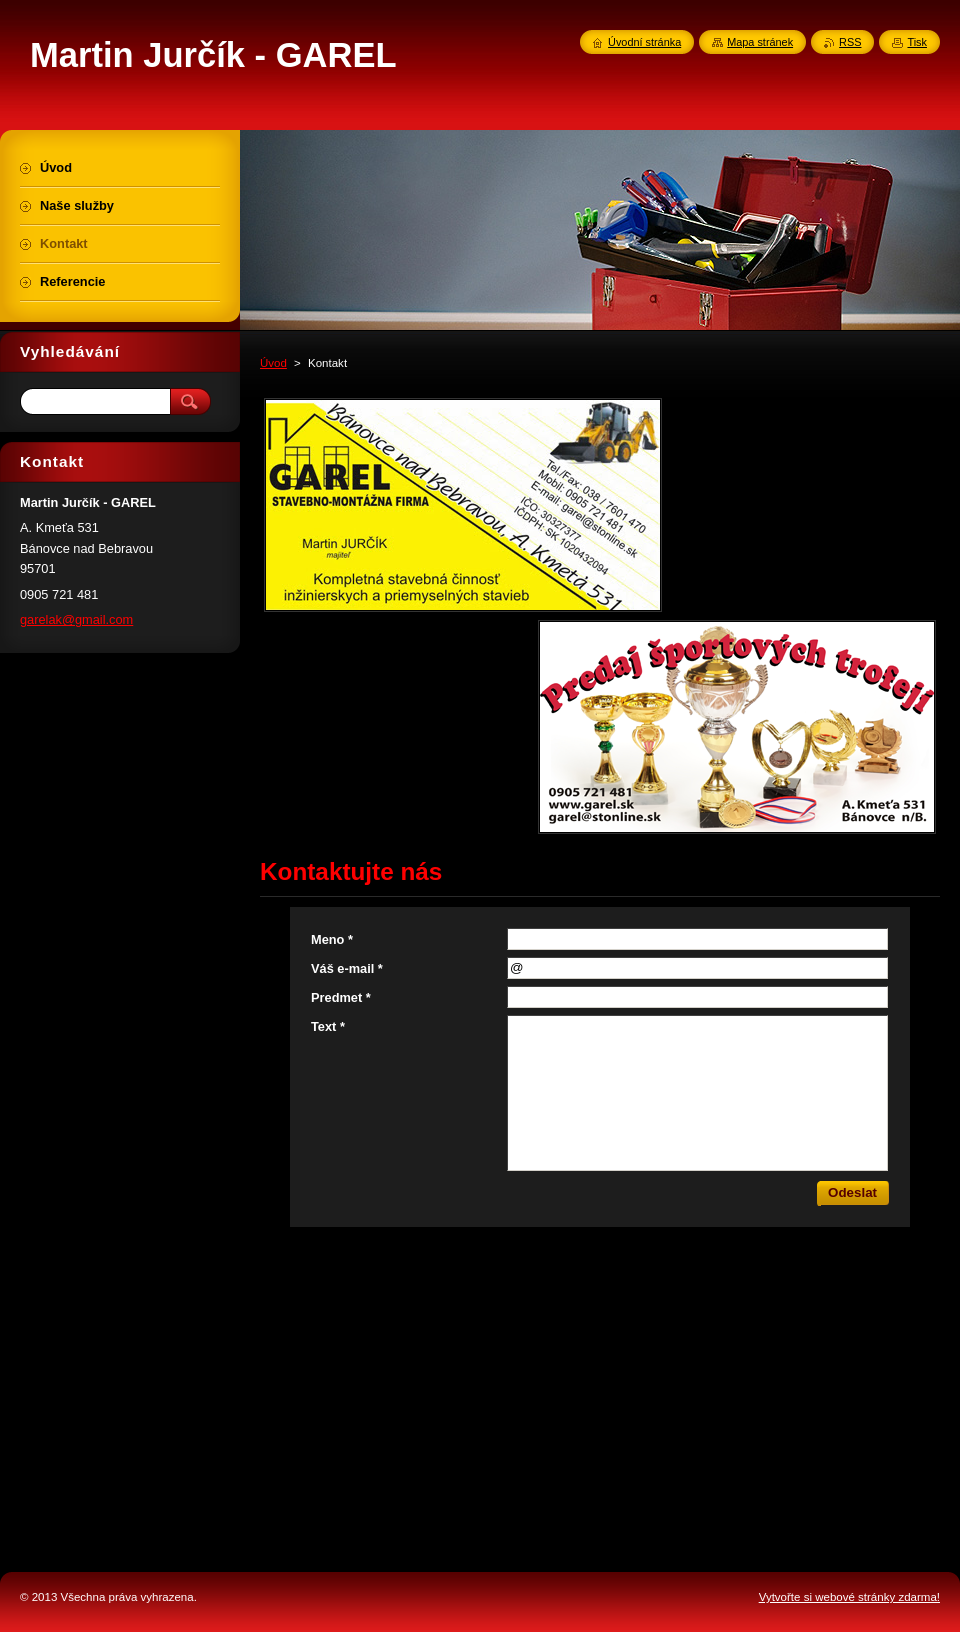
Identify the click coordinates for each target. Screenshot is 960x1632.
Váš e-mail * (347, 968)
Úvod (273, 363)
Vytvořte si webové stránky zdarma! (849, 1597)
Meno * (332, 939)
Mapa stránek (760, 42)
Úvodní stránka (644, 42)
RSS (850, 42)
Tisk (917, 42)
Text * (328, 1026)
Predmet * (341, 997)
